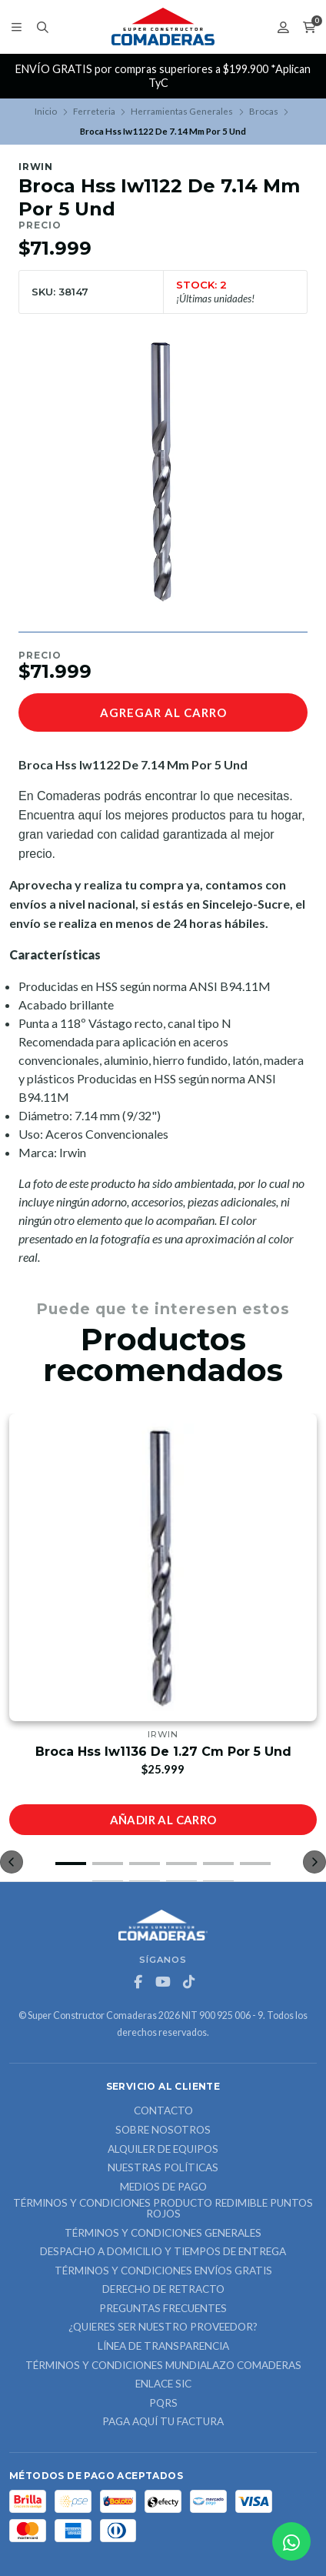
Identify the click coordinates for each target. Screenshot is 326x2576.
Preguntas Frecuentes (163, 2309)
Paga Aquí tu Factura (163, 2422)
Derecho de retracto (163, 2289)
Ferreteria (94, 111)
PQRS (163, 2403)
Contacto (163, 2111)
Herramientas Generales (182, 111)
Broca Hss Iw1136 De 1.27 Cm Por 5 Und (163, 1751)
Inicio (46, 111)
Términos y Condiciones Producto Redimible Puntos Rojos (163, 2208)
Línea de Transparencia (163, 2346)
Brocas (263, 111)
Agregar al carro (163, 712)
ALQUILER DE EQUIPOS (163, 2149)
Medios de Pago (163, 2187)
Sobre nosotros (163, 2130)
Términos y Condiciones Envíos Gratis (163, 2271)
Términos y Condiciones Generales (163, 2233)
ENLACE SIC (163, 2384)
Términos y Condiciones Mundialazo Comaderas (163, 2366)
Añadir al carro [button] (163, 1820)
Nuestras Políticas (163, 2168)
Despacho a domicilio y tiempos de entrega (163, 2252)
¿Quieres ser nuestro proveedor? (163, 2327)
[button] (70, 1863)
